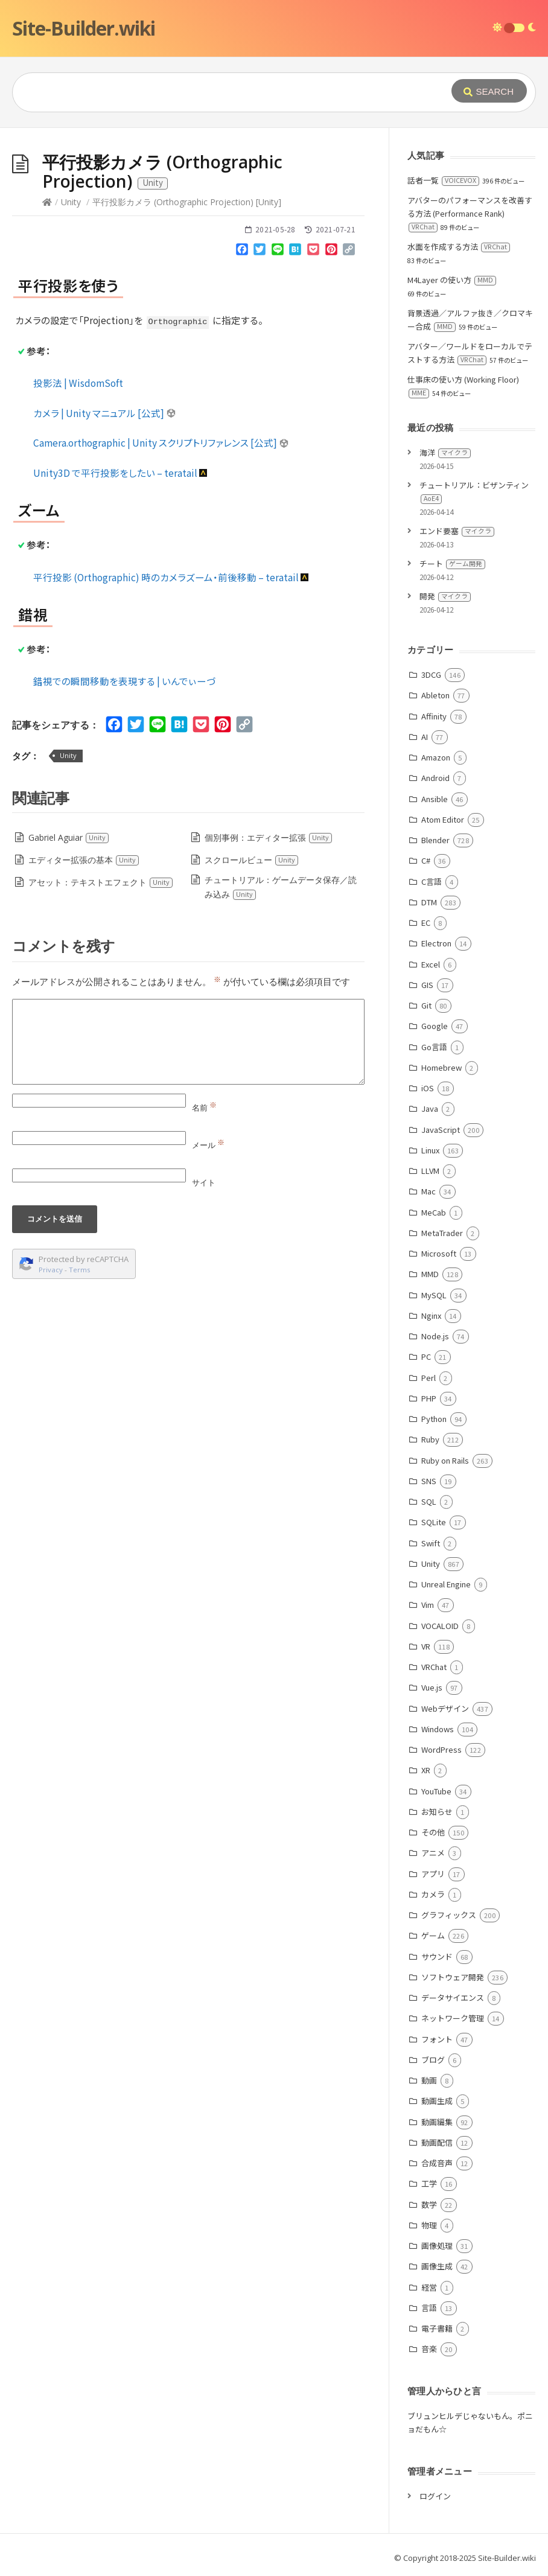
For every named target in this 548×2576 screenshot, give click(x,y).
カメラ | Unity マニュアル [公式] (104, 412)
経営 (429, 2287)
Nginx (431, 1315)
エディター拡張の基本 (83, 860)
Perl (428, 1377)
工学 (429, 2183)
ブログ (433, 2059)
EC (425, 922)
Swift (430, 1543)
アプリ (433, 1873)
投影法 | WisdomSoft (78, 382)
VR (425, 1646)
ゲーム (433, 1935)
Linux (430, 1150)
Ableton (435, 695)
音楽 (429, 2348)
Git (426, 1005)
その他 (433, 1832)
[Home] (47, 202)
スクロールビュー (252, 860)
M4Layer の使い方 (451, 279)
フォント (437, 2039)
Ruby (430, 1439)
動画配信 (437, 2142)
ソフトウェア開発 (452, 1977)
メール (208, 1145)
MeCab (433, 1212)
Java (429, 1108)
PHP (428, 1398)
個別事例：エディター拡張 (269, 837)
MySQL (434, 1295)
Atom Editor (442, 819)
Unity (71, 202)
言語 (429, 2307)
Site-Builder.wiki (83, 28)
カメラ (433, 1894)
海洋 (445, 452)
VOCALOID (440, 1625)
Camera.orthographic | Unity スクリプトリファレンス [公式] (161, 442)
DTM (429, 902)
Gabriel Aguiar (68, 837)
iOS (427, 1088)
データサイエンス (452, 1997)
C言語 (431, 881)
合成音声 (437, 2163)
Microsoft (438, 1253)
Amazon (435, 757)
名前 (204, 1107)
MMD (430, 1274)
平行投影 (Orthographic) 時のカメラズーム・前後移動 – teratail (171, 577)
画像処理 (437, 2245)
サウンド (437, 1956)
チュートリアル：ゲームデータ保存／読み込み (281, 887)
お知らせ (437, 1811)
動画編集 (437, 2122)
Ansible (434, 799)
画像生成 (437, 2266)
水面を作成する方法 (458, 246)
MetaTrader (442, 1233)
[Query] (222, 92)
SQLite (433, 1522)
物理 (429, 2225)
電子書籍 (437, 2328)
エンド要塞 (456, 531)
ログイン (435, 2496)
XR (425, 1770)
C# (425, 860)
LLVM (430, 1170)
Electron (436, 943)
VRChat (434, 1666)
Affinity (434, 716)
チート (452, 563)
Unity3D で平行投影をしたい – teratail (120, 472)
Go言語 (434, 1047)
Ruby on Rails (445, 1460)
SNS (428, 1481)
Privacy (51, 1269)
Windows (437, 1729)
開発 (445, 596)
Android (435, 777)
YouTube (436, 1791)
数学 (429, 2204)
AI (424, 736)
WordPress (441, 1749)
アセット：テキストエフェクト (100, 882)
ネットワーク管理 (452, 2018)
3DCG (431, 674)
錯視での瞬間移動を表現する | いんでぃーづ (124, 680)
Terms (80, 1269)
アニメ (433, 1852)
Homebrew (441, 1067)
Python (434, 1418)
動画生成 (437, 2100)
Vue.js (431, 1687)
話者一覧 (443, 180)
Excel (430, 964)
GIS (427, 984)
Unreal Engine (446, 1584)
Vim (427, 1604)
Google (434, 1025)
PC (426, 1356)
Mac (428, 1191)
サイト (203, 1182)
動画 (429, 2080)
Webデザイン (445, 1708)
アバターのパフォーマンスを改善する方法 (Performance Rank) (469, 213)
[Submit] (489, 91)
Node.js (435, 1336)
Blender (435, 840)
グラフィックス (448, 1915)
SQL (428, 1501)
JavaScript (440, 1129)
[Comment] (188, 1042)
